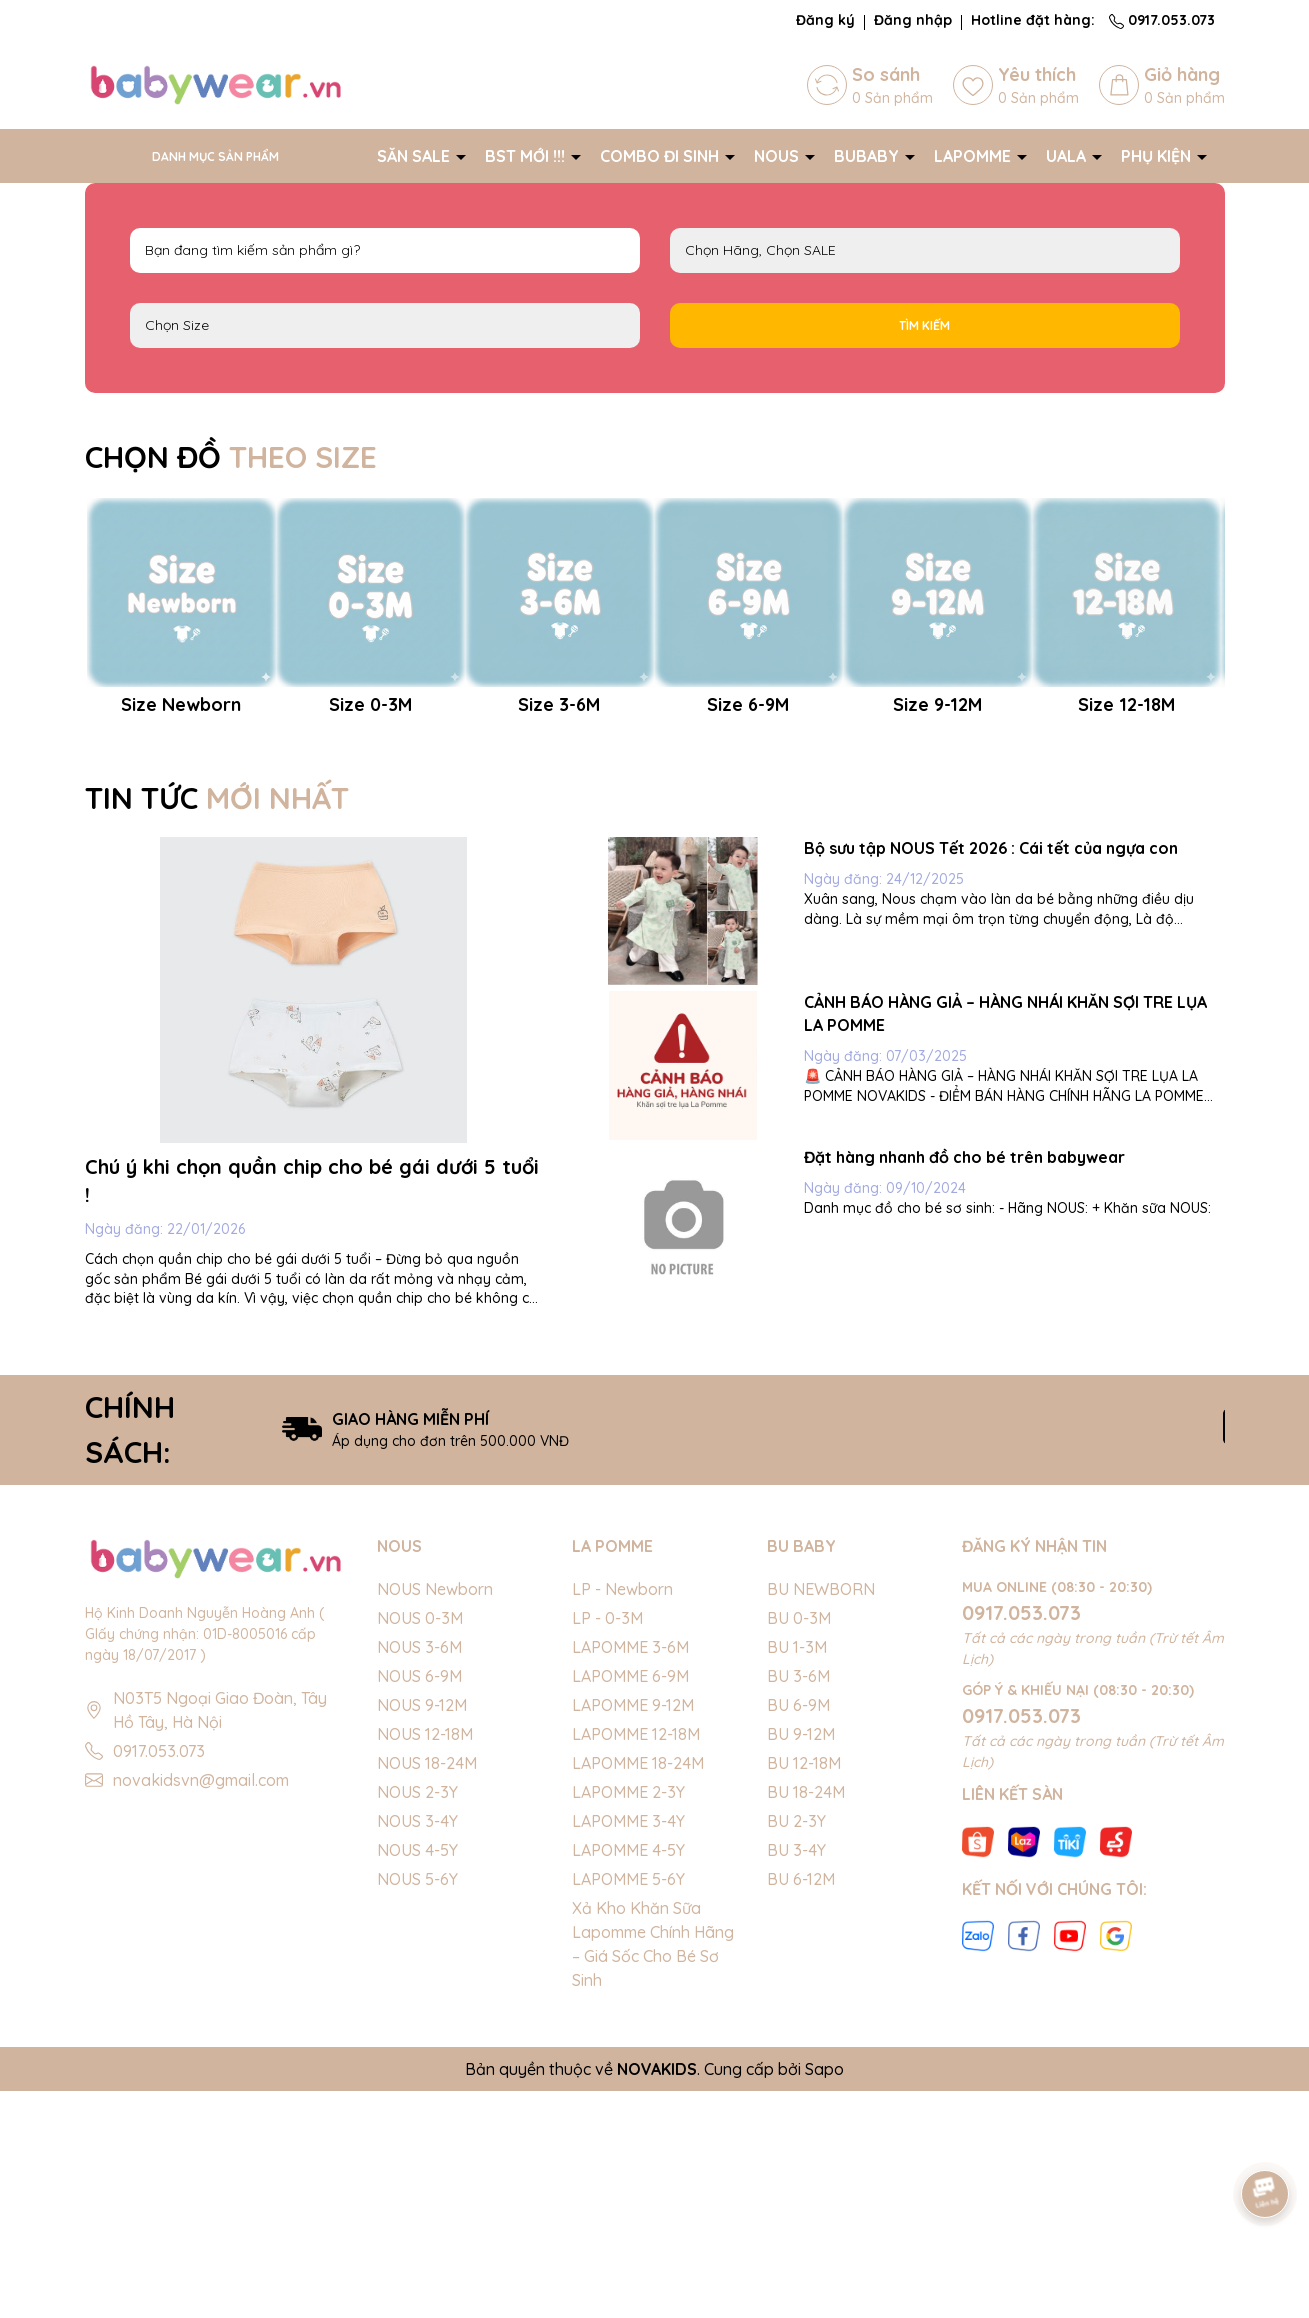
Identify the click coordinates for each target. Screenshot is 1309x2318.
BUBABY (868, 156)
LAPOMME (974, 156)
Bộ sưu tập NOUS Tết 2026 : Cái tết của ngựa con (991, 1075)
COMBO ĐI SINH (661, 156)
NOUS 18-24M (427, 1990)
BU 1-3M (797, 1874)
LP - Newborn (622, 1816)
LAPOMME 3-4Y (628, 2048)
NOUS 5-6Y (417, 2106)
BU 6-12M (801, 2106)
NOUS (778, 156)
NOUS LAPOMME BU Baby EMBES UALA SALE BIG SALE (925, 250)
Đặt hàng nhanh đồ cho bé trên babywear (964, 1384)
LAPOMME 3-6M (630, 1874)
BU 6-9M (798, 1932)
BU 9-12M (801, 1961)
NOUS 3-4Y (417, 2048)
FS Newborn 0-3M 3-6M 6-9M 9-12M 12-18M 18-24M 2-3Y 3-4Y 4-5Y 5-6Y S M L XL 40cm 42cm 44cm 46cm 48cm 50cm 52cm (385, 325)
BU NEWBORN (821, 1816)
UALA (1068, 156)
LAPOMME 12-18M (636, 1961)
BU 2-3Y (796, 2048)
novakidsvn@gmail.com (201, 2007)
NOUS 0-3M (420, 1845)
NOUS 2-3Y (417, 2019)
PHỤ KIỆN (1158, 156)
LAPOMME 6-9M (630, 1903)
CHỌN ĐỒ (231, 457)
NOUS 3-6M (419, 1874)
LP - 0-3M (607, 1845)
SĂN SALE (415, 156)
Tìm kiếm (924, 325)
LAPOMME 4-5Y (628, 2077)
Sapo (824, 2296)
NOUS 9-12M (422, 1932)
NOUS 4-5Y (417, 2077)
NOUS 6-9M (419, 1903)
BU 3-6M (798, 1903)
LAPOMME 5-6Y (628, 2106)
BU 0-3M (799, 1845)
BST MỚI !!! (527, 156)
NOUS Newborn (435, 1816)
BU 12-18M (804, 1990)
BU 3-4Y (796, 2077)
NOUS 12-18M (425, 1961)
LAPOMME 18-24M (638, 1990)
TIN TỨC (217, 1025)
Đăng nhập (913, 20)
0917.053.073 (1162, 20)
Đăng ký (825, 20)
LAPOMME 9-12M (633, 1932)
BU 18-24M (806, 2019)
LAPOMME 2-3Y (628, 2019)
